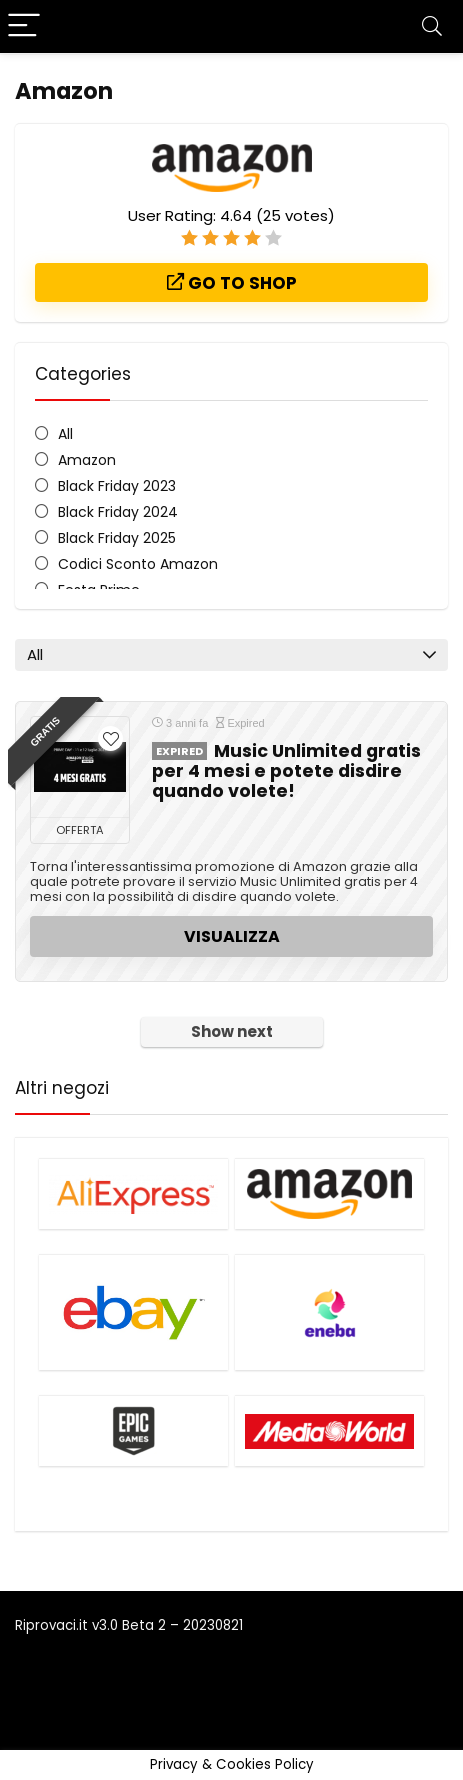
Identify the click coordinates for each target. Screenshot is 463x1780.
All (65, 434)
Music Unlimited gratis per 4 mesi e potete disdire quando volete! (286, 771)
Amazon (87, 460)
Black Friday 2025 (117, 538)
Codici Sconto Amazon (138, 564)
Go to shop (232, 283)
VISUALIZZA (232, 936)
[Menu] (24, 26)
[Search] (432, 26)
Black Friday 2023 (117, 486)
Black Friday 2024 (118, 512)
